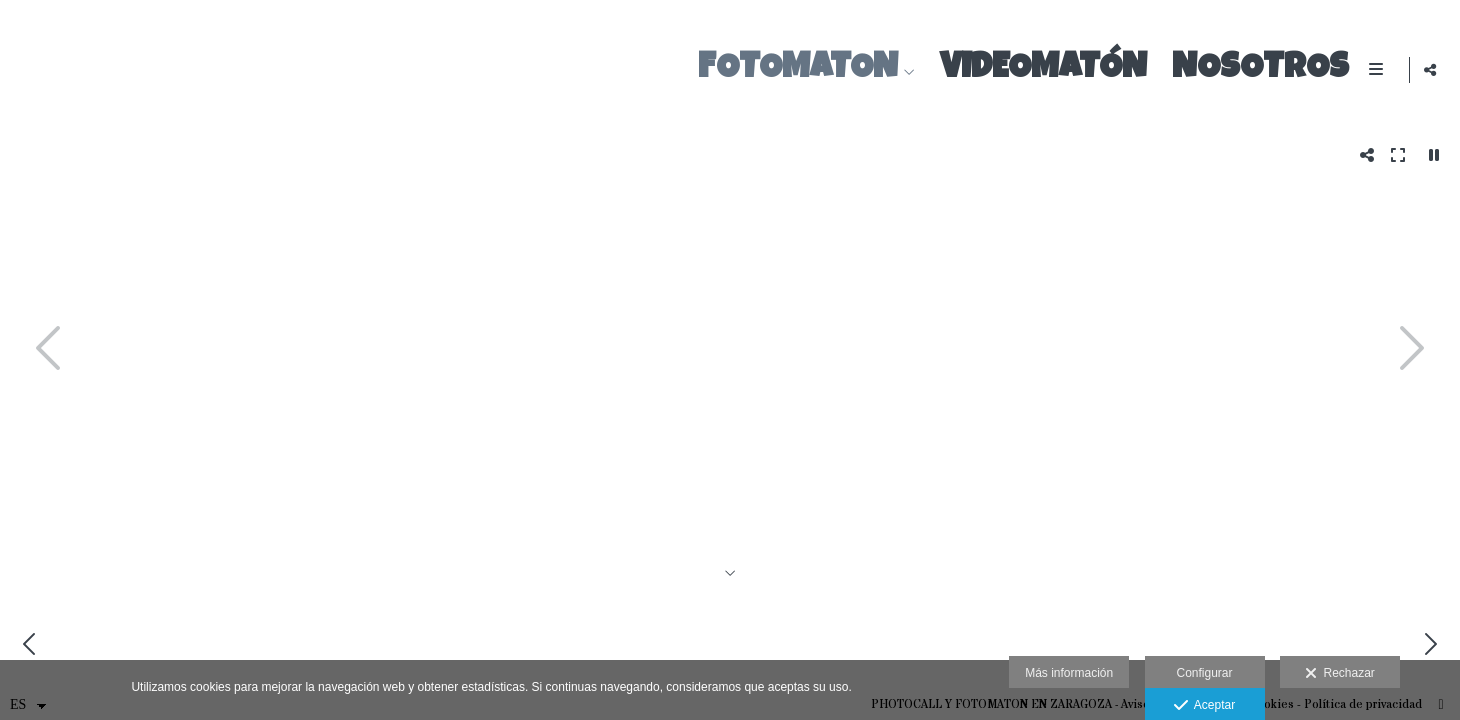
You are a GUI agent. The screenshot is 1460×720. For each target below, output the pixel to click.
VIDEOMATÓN (1039, 69)
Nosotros (1256, 69)
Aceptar (1204, 706)
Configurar (1204, 673)
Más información (1069, 673)
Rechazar (1340, 674)
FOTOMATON (794, 69)
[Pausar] (1434, 155)
